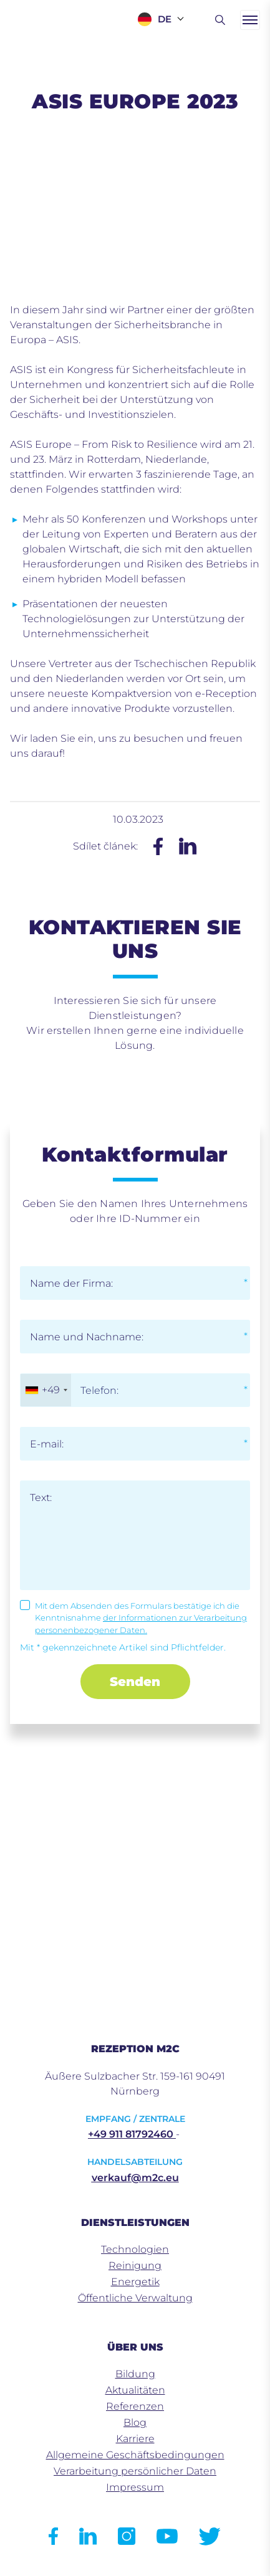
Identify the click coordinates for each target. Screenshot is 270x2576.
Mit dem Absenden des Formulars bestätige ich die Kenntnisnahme (141, 1618)
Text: (41, 1497)
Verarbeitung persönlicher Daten (135, 2471)
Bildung (135, 2374)
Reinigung (135, 2265)
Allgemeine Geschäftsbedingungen (135, 2455)
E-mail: (47, 1444)
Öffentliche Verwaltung (135, 2298)
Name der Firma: (71, 1283)
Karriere (135, 2439)
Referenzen (135, 2406)
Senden (135, 1681)
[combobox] (46, 1390)
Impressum (135, 2487)
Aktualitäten (135, 2390)
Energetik (135, 2282)
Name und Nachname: (86, 1337)
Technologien (135, 2249)
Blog (135, 2422)
